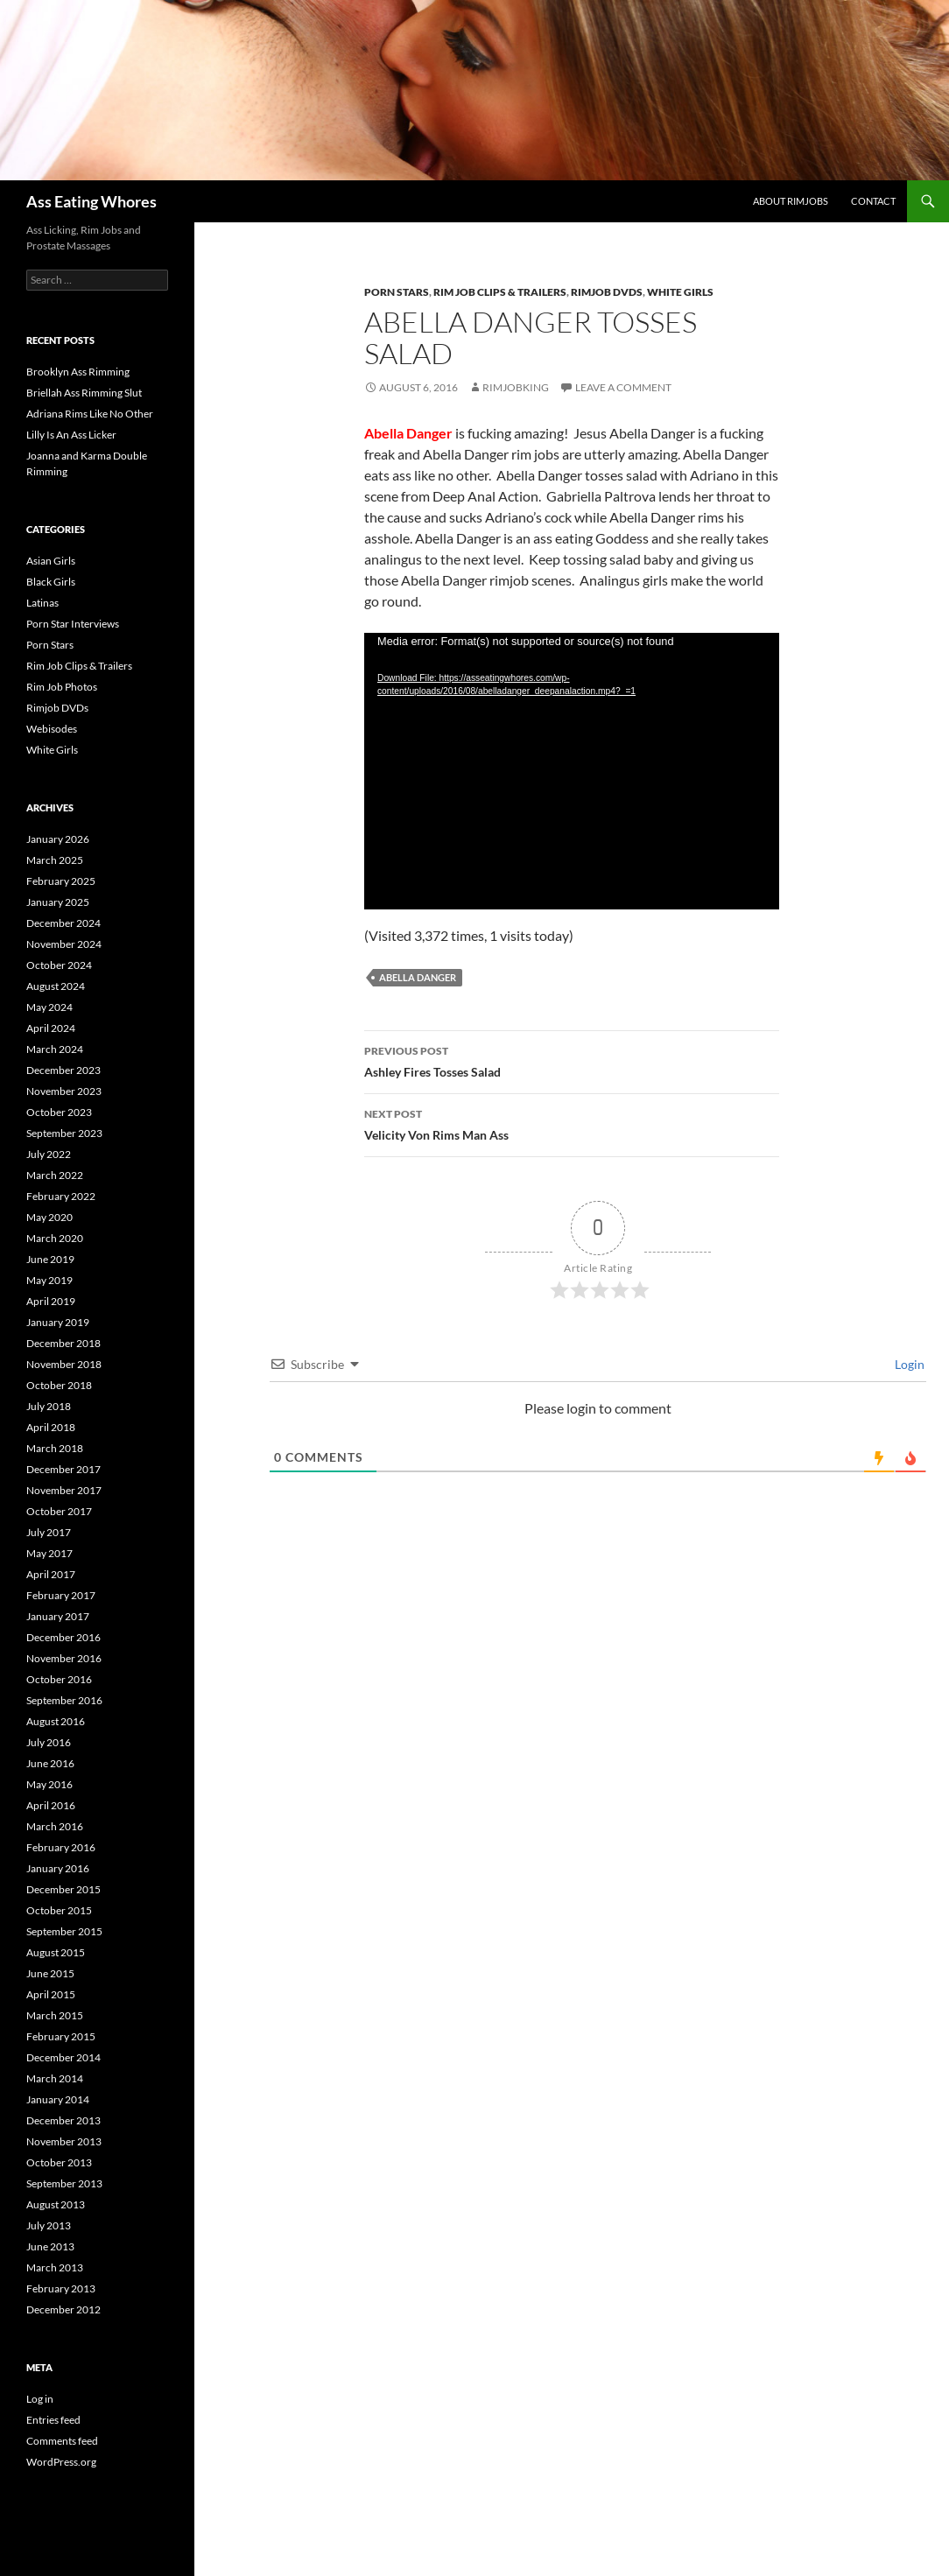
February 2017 (60, 1595)
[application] (571, 771)
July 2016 (48, 1742)
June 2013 (50, 2246)
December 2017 (63, 1469)
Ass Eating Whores (91, 201)
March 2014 (54, 2078)
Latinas (42, 602)
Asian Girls (50, 560)
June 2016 (50, 1763)
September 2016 (64, 1700)
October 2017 (59, 1511)
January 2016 (57, 1868)
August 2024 (55, 986)
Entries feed (53, 2419)
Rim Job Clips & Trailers (499, 291)
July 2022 (48, 1154)
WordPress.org (61, 2461)
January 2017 (57, 1616)
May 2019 (49, 1280)
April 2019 (50, 1301)
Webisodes (51, 728)
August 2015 (55, 1952)
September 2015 (64, 1931)
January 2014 (57, 2099)
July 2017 (48, 1532)
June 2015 (50, 1973)
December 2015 (63, 1889)
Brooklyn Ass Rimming (78, 371)
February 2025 (60, 881)
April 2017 (50, 1574)
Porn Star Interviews (72, 623)
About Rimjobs (790, 201)
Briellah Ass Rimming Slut (84, 392)
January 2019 (57, 1322)
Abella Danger (417, 977)
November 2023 (64, 1091)
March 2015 (54, 2015)
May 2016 (49, 1784)
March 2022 (54, 1175)
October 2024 (59, 965)
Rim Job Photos (61, 686)
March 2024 (54, 1049)
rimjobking (515, 387)
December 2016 (63, 1637)
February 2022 (60, 1196)
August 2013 (55, 2204)
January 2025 (57, 902)
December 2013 (63, 2120)
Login (908, 1364)
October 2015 (59, 1910)
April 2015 (50, 1994)
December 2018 (63, 1343)
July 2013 (48, 2225)
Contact (873, 201)
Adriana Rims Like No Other (89, 413)
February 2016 (60, 1847)
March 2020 (54, 1238)
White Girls (680, 291)
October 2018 (59, 1385)
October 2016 (59, 1679)
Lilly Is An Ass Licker (71, 434)
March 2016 (54, 1826)
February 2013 (60, 2288)
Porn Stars (396, 291)
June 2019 (50, 1259)
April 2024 (50, 1028)
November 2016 (64, 1658)
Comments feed (62, 2440)
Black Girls (50, 581)
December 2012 (63, 2309)
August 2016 (55, 1721)
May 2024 (49, 1007)
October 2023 (59, 1112)
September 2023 (64, 1133)
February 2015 (60, 2036)
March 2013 (54, 2267)
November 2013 (64, 2141)
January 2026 (57, 839)
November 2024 (64, 944)
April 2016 (50, 1805)
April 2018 (50, 1427)
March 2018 (54, 1448)
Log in (39, 2398)
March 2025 (54, 860)
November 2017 (64, 1490)
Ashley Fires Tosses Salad (571, 1060)
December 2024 (63, 923)
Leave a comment (623, 387)
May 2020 (49, 1217)
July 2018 (48, 1406)
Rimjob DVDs (607, 291)
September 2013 (64, 2183)
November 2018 (64, 1364)
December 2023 (63, 1070)
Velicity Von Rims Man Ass (571, 1123)
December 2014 (63, 2057)
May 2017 (49, 1553)
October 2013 (59, 2162)
